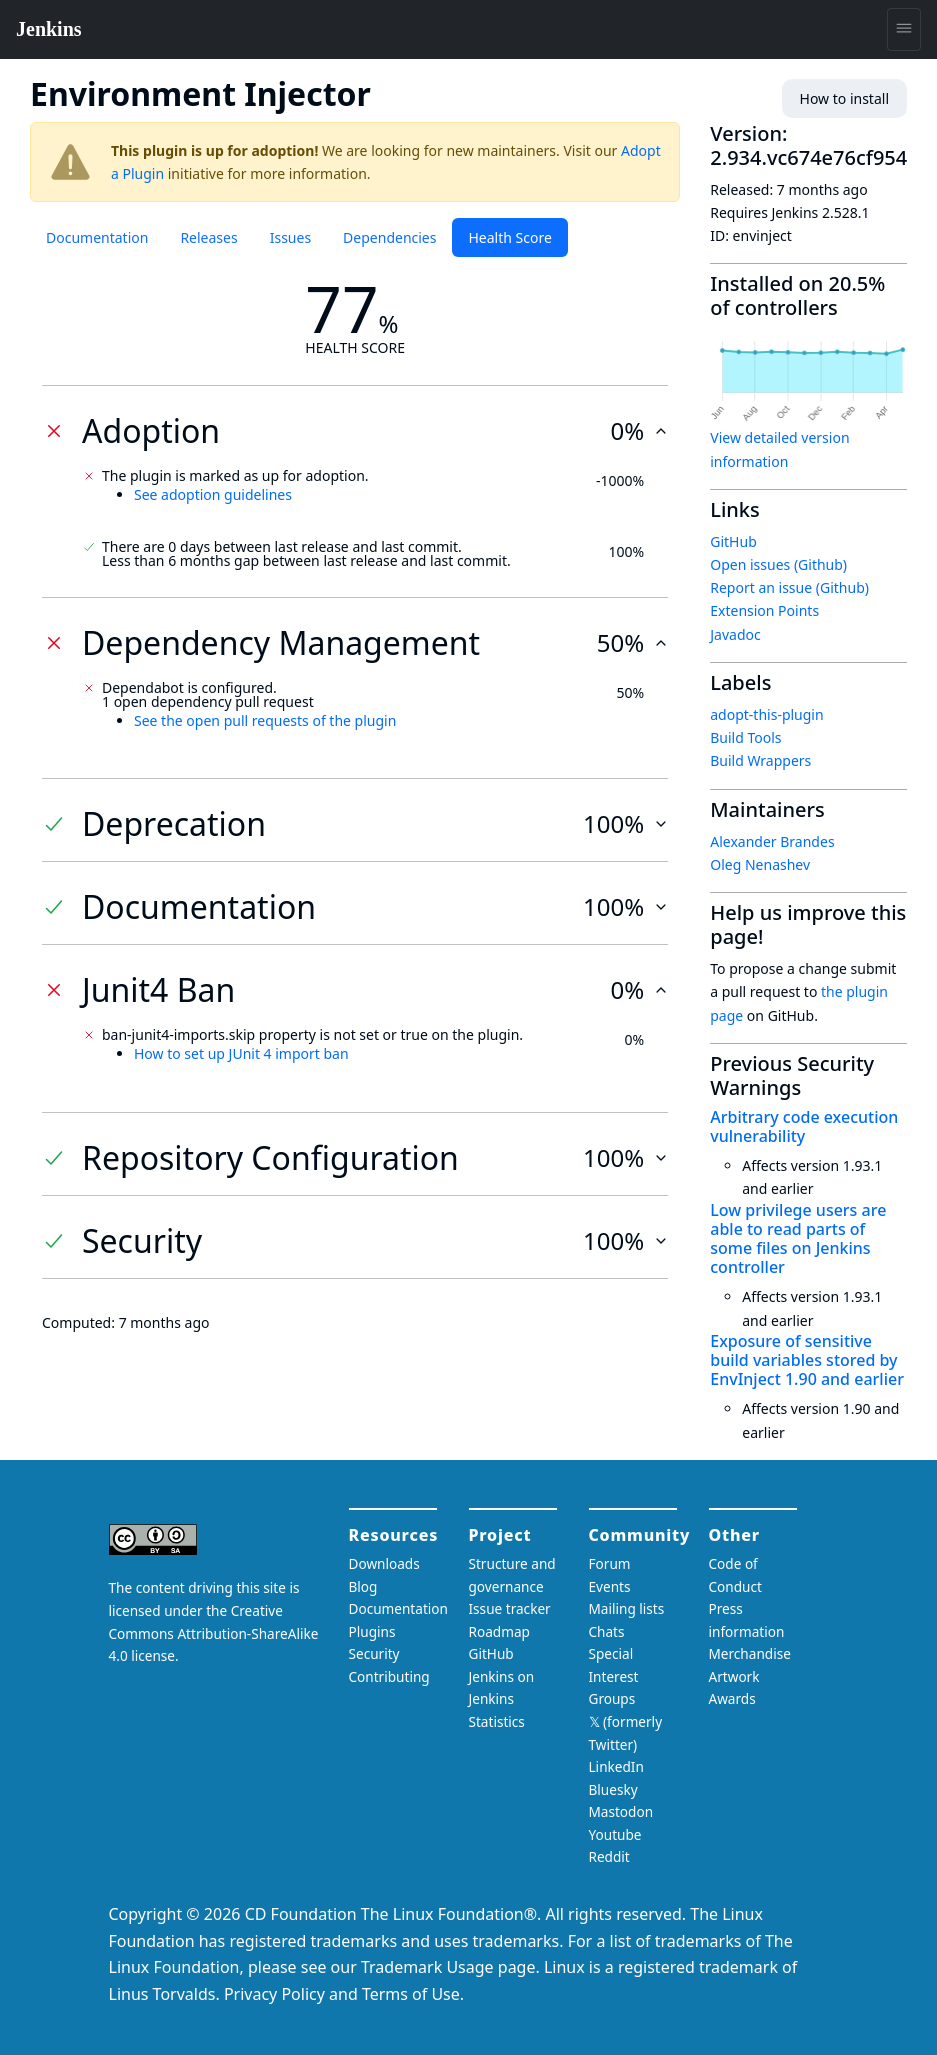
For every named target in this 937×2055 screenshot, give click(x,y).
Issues (290, 237)
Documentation (97, 237)
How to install (844, 98)
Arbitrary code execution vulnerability (804, 1126)
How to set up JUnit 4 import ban (241, 1053)
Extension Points (764, 610)
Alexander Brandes (772, 841)
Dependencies (389, 237)
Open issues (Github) (778, 564)
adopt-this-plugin (766, 714)
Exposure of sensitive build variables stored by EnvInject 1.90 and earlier (807, 1360)
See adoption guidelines (213, 494)
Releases (208, 237)
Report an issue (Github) (789, 587)
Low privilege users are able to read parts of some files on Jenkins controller (798, 1239)
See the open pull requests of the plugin (265, 720)
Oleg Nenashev (760, 864)
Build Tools (745, 737)
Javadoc (735, 634)
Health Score (509, 237)
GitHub (733, 541)
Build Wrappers (760, 760)
